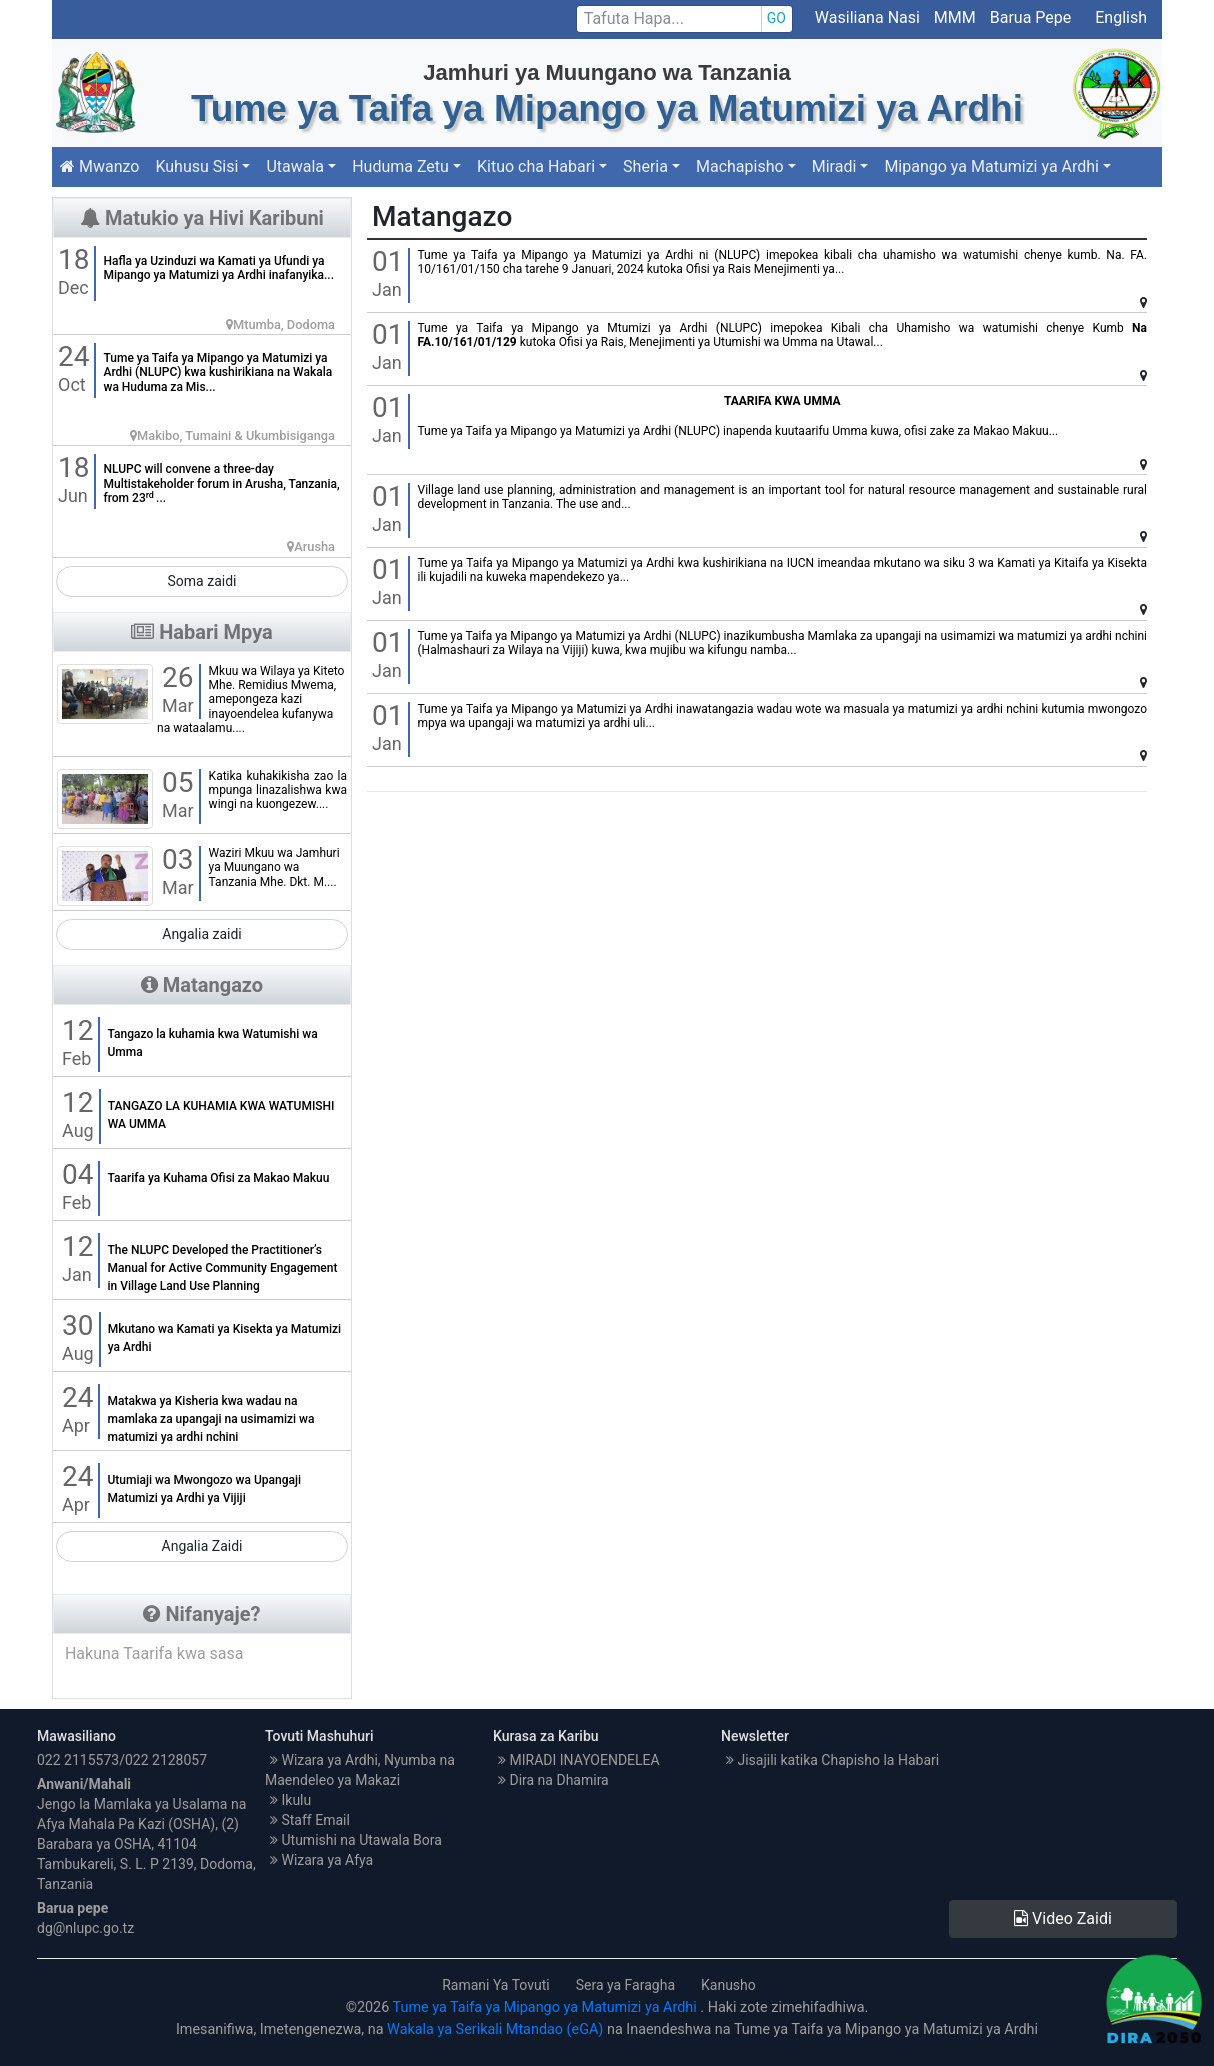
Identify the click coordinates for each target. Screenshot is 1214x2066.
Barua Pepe (1033, 17)
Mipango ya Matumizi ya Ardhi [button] (991, 166)
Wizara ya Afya (321, 1860)
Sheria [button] (645, 166)
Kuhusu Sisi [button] (196, 166)
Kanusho (728, 1985)
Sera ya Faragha (625, 1985)
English (1121, 17)
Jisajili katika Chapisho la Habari (832, 1760)
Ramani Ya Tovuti (496, 1985)
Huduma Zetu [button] (400, 166)
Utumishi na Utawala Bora (356, 1840)
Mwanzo (99, 166)
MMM (955, 17)
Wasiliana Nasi (867, 17)
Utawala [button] (295, 166)
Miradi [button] (834, 166)
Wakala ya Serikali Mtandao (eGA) (495, 2029)
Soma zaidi (202, 581)
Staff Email (310, 1820)
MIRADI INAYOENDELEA (579, 1760)
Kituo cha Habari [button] (536, 166)
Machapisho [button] (740, 166)
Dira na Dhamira (553, 1780)
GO (776, 18)
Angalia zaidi (202, 934)
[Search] (684, 19)
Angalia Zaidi (202, 1546)
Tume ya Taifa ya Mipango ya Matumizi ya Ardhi (547, 2007)
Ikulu (290, 1800)
